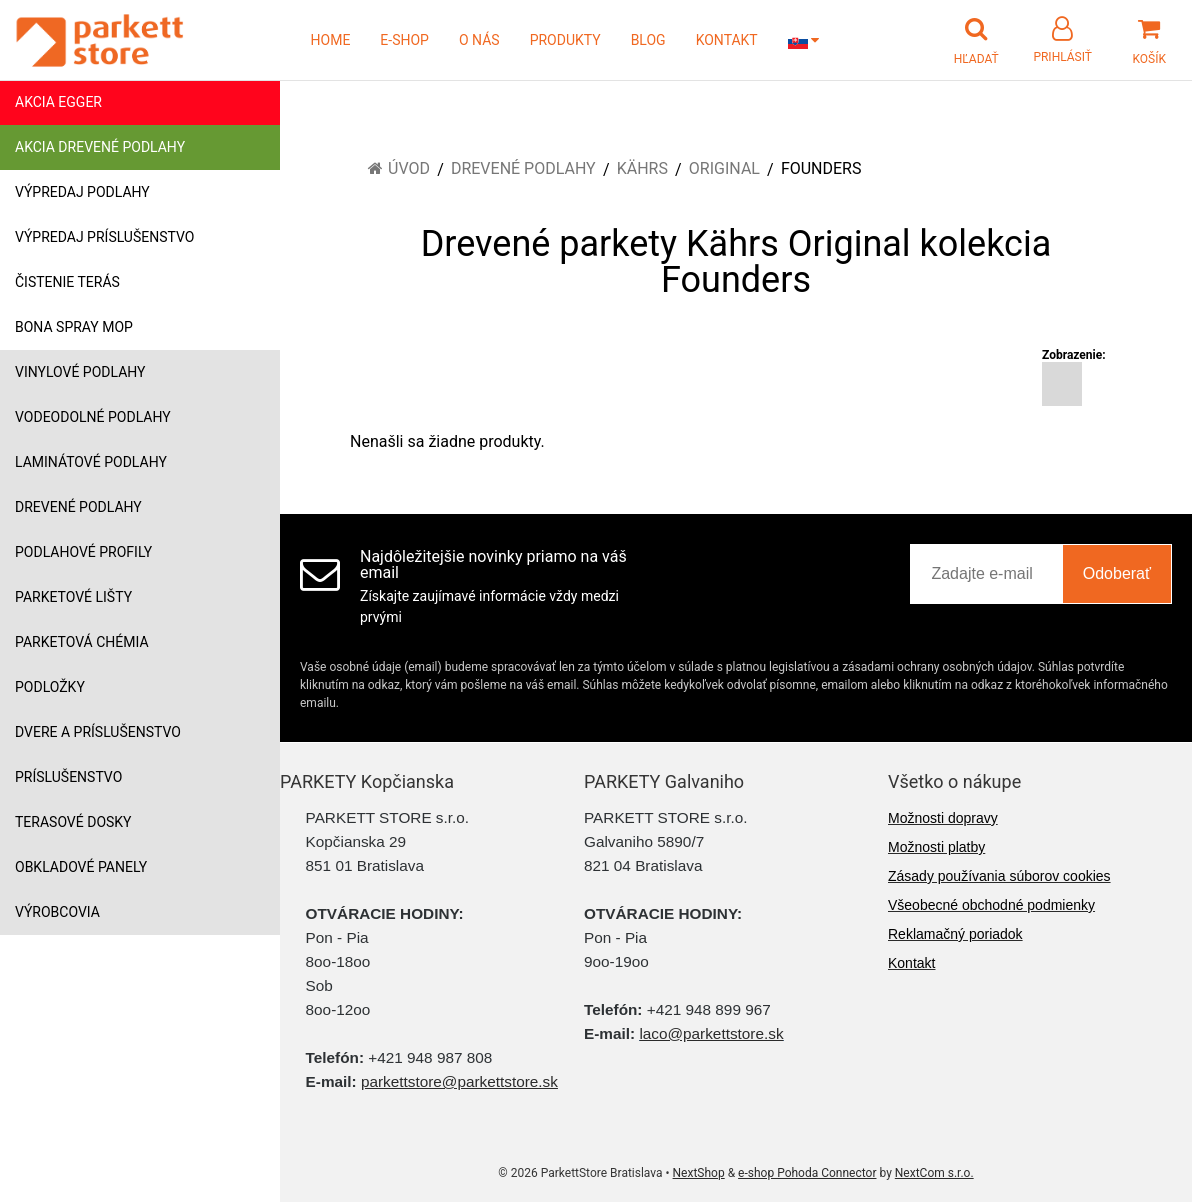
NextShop (699, 1173)
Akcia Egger (58, 102)
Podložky (50, 687)
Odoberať (1117, 573)
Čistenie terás (67, 282)
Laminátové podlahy (91, 462)
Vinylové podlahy (80, 372)
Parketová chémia (82, 642)
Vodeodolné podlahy (93, 417)
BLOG (648, 40)
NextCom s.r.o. (934, 1173)
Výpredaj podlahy (82, 192)
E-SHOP (404, 40)
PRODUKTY (565, 40)
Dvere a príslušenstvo (98, 732)
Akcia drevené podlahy (100, 147)
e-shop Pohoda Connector (807, 1173)
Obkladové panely (81, 867)
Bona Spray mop (74, 327)
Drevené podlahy (78, 507)
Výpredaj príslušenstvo (104, 237)
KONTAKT (727, 40)
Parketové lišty (73, 597)
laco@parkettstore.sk (711, 1033)
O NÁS (479, 40)
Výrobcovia (57, 912)
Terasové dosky (73, 822)
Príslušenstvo (68, 777)
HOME (331, 40)
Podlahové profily (83, 552)
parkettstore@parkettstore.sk (459, 1081)
